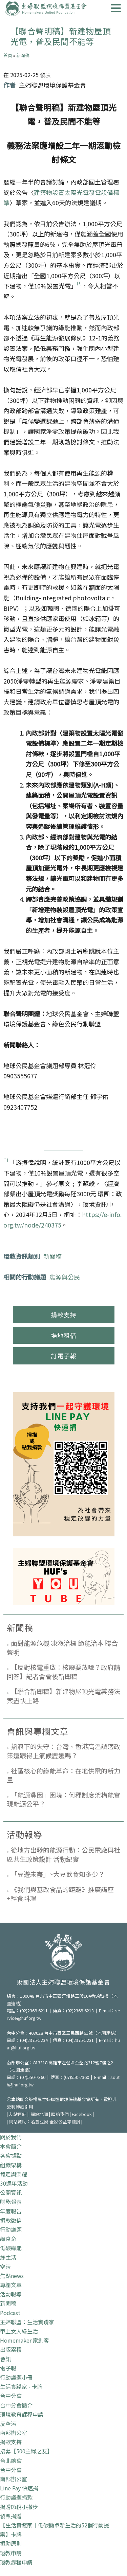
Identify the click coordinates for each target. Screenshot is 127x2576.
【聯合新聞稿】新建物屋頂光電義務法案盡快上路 (63, 1696)
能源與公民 (64, 1276)
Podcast (10, 2313)
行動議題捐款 (16, 2497)
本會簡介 (11, 2146)
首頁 (7, 55)
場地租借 (64, 1335)
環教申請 (11, 2553)
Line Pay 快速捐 (19, 2488)
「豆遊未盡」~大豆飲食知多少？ (58, 1873)
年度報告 (11, 2211)
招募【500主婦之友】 (26, 2451)
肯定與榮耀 (13, 2174)
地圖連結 (106, 2033)
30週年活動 (14, 2183)
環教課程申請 (16, 2562)
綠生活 (8, 2257)
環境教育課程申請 (21, 2414)
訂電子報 (64, 1355)
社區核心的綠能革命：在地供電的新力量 (63, 1775)
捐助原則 (11, 2543)
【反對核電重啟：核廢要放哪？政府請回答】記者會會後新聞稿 (63, 1671)
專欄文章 (11, 2285)
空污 (5, 2266)
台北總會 (11, 2460)
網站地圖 (39, 2114)
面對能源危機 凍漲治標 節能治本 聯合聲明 (62, 1647)
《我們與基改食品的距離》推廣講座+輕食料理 (60, 1894)
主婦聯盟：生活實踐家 (27, 2322)
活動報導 (11, 2294)
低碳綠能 (11, 2248)
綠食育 (8, 2239)
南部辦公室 (13, 2433)
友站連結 (17, 2114)
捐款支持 (64, 1314)
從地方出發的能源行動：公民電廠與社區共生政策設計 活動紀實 (63, 1854)
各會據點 (11, 2155)
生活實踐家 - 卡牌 (21, 2386)
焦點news (12, 2276)
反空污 (8, 2423)
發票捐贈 (11, 2516)
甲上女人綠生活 (19, 2331)
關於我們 (11, 2137)
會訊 (5, 2359)
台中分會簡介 (16, 2405)
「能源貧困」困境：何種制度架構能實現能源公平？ (63, 1799)
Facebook (82, 2114)
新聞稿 (22, 55)
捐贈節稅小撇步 (19, 2507)
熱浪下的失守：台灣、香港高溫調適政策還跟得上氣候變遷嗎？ (63, 1751)
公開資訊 (11, 2192)
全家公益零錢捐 (64, 2121)
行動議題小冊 (16, 2377)
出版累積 (11, 2349)
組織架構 (11, 2165)
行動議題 (11, 2229)
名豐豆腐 (39, 2121)
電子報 (8, 2368)
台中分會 (11, 2396)
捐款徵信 (11, 2220)
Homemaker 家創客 (24, 2340)
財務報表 (11, 2202)
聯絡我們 (60, 2114)
